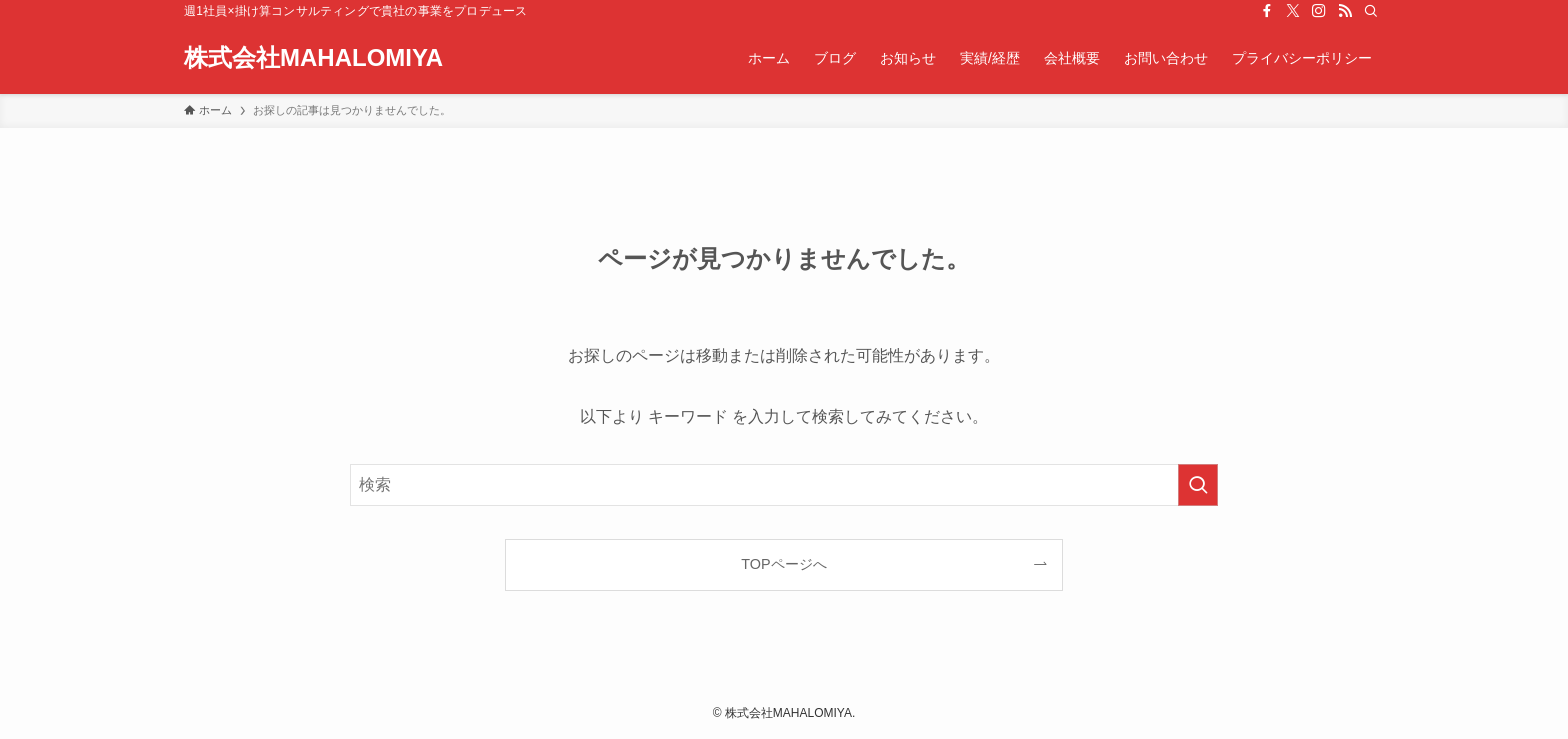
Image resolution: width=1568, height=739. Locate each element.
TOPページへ (783, 564)
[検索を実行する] (1198, 485)
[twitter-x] (1293, 11)
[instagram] (1319, 11)
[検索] (1371, 11)
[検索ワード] (784, 485)
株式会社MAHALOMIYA (313, 58)
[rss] (1345, 11)
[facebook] (1267, 11)
